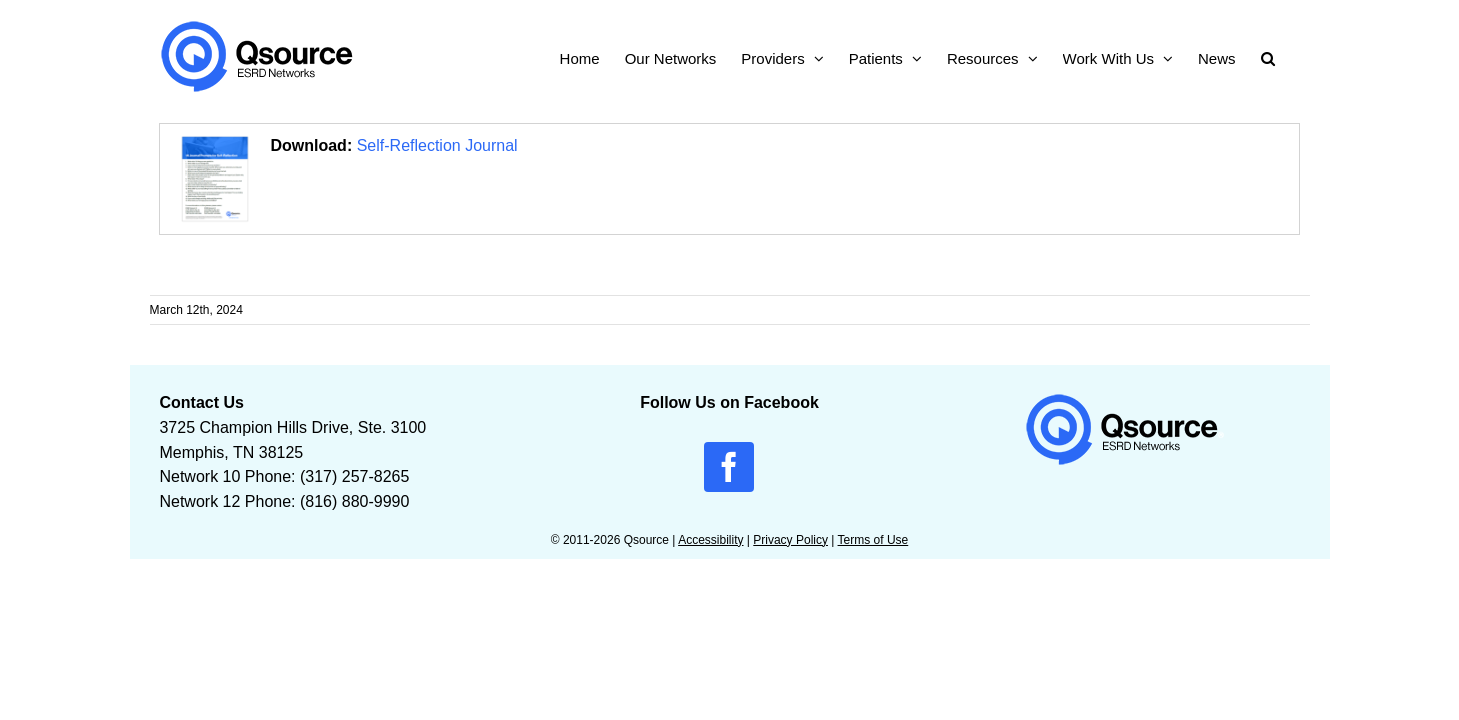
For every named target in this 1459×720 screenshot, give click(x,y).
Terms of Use (873, 540)
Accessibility (710, 540)
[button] (1293, 56)
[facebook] (729, 467)
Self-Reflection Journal (437, 145)
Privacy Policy (790, 540)
